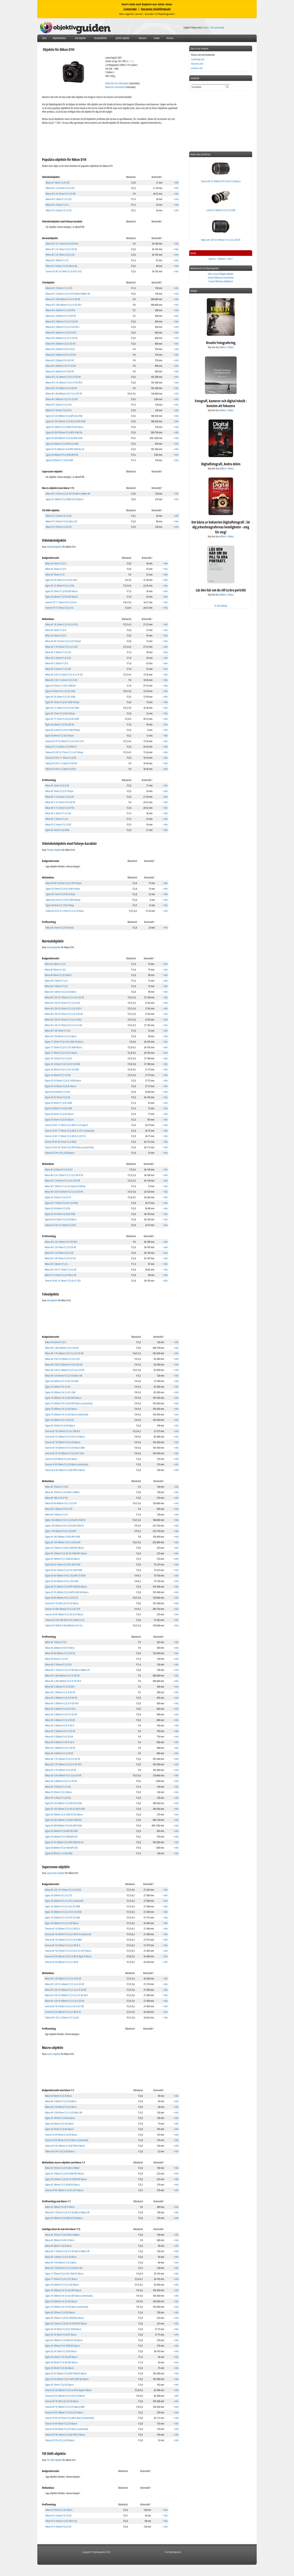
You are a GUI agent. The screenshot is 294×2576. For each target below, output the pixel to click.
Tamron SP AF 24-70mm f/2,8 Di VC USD (63, 271)
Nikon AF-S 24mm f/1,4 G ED (58, 199)
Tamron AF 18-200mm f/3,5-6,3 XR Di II (62, 1928)
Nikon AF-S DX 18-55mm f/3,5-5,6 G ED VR (64, 1014)
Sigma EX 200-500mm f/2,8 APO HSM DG (64, 432)
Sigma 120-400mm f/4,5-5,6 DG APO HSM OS (65, 1520)
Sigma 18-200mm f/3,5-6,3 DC (58, 1895)
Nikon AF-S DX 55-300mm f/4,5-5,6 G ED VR (64, 1370)
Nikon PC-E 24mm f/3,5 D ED (58, 210)
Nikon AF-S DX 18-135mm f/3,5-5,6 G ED (63, 1889)
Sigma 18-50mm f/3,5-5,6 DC (58, 1075)
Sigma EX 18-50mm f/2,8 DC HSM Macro (63, 1080)
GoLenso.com (197, 63)
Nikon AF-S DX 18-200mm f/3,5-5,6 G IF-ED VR (65, 1990)
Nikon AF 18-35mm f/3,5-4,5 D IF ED (61, 624)
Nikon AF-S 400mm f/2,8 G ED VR (60, 343)
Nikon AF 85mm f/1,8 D (55, 1342)
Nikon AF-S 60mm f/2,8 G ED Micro (60, 991)
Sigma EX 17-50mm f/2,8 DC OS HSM (61, 1203)
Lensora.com (196, 68)
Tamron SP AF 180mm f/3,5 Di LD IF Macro (64, 1614)
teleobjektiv (52, 1300)
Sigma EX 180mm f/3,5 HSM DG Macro (62, 1559)
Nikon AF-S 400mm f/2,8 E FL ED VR (61, 338)
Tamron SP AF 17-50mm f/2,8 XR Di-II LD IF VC (65, 1136)
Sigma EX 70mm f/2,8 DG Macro (59, 1119)
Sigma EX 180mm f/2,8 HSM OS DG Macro (64, 427)
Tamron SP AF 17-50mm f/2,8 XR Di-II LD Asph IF (66, 1125)
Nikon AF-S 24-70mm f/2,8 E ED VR (61, 249)
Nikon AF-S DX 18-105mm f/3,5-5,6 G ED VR (64, 997)
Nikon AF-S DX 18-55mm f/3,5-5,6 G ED (62, 1003)
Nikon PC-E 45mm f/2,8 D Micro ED (61, 266)
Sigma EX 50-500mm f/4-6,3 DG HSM (61, 1581)
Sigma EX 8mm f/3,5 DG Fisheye (59, 735)
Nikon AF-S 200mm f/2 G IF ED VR (61, 316)
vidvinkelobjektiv (54, 546)
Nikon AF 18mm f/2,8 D (55, 630)
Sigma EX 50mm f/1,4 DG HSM (58, 1108)
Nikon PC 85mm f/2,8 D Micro (58, 1792)
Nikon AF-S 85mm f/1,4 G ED (58, 404)
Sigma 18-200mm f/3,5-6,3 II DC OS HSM (63, 1912)
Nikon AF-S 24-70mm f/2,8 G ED (60, 254)
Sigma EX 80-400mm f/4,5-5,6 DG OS (61, 1597)
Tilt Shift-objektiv (54, 2460)
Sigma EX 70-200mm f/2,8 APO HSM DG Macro (66, 1586)
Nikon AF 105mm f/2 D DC (56, 1486)
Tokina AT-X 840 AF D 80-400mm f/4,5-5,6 (63, 1625)
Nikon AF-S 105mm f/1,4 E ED (59, 288)
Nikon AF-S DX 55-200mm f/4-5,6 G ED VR (63, 1364)
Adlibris (222, 347)
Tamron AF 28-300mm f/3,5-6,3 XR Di (61, 1962)
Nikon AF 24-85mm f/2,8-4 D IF (59, 1169)
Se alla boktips (220, 605)
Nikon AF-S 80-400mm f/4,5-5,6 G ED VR (64, 393)
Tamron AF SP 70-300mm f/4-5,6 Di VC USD (64, 1453)
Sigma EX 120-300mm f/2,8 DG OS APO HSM (65, 421)
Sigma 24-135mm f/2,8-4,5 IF (58, 1197)
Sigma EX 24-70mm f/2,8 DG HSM (60, 1214)
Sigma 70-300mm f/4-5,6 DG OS (59, 1420)
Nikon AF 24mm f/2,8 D (55, 563)
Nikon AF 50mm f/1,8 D (55, 969)
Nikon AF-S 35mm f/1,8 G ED (58, 669)
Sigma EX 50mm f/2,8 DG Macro (59, 1114)
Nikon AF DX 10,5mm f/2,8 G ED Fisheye (63, 641)
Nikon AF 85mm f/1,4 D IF (56, 1659)
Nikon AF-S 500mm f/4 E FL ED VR (61, 354)
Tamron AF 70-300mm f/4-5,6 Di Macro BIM (65, 1447)
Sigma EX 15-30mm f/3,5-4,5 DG (59, 585)
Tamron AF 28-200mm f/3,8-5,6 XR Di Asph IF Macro (68, 1956)
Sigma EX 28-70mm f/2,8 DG (57, 1097)
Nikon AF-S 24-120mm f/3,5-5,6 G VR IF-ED (64, 1175)
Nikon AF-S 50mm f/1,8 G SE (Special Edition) (65, 1186)
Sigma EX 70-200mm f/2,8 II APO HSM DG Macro (66, 1592)
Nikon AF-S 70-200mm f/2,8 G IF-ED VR (63, 377)
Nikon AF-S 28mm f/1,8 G (56, 663)
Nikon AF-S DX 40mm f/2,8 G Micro (60, 1036)
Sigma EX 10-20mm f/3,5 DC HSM (60, 696)
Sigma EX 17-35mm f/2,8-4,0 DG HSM (62, 719)
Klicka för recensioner (115, 87)
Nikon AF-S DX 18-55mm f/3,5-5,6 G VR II (63, 1019)
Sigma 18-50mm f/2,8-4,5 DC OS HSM (62, 1069)
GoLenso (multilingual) (156, 9)
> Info (175, 182)
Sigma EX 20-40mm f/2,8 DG (57, 1092)
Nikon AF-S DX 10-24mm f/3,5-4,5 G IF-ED (63, 674)
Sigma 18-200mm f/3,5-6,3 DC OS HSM (62, 1906)
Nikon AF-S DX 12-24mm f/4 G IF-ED (61, 680)
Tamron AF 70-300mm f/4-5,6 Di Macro (62, 1442)
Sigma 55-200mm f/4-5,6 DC (57, 1386)
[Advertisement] (110, 140)
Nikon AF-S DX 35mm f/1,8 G (57, 1030)
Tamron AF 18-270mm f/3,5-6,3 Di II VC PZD (64, 2006)
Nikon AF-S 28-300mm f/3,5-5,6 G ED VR (63, 1978)
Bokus (231, 347)
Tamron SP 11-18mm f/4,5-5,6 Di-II (61, 602)
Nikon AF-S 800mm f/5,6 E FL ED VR (61, 399)
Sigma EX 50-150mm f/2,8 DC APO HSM (62, 1564)
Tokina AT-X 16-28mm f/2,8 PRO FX (60, 746)
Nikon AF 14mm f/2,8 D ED (57, 182)
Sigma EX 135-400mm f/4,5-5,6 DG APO (62, 1542)
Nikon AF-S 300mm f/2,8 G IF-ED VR (62, 321)
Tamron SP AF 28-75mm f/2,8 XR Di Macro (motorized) (69, 1147)
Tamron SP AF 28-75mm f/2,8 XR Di (60, 1141)
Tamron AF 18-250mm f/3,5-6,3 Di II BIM (63, 1939)
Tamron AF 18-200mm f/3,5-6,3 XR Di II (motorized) (68, 1934)
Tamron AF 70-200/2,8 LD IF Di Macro (62, 1603)
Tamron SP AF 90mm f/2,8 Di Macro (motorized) (66, 1464)
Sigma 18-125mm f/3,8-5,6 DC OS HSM (62, 1064)
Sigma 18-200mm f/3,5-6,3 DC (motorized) (64, 1901)
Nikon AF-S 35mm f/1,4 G (57, 204)
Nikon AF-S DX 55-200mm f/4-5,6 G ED (62, 1359)
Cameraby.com (197, 59)
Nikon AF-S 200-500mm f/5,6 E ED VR (61, 1348)
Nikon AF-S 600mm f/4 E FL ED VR (61, 366)
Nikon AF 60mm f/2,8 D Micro (58, 975)
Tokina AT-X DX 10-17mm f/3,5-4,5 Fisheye (64, 752)
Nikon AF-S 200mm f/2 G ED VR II (60, 310)
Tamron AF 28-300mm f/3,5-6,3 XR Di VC (63, 2012)
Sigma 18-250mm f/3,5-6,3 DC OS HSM (62, 1917)
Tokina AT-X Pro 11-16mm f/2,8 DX (60, 757)
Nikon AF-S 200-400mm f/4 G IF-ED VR (63, 299)
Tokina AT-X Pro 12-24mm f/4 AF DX (61, 763)
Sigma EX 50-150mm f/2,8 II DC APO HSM (63, 1570)
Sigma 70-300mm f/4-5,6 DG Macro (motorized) (66, 1414)
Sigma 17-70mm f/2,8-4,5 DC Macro (61, 1053)
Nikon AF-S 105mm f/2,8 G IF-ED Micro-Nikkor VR (68, 293)
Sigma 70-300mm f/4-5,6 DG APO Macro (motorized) (68, 1403)
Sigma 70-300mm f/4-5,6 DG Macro (61, 1409)
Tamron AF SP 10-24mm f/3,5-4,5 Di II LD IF (64, 741)
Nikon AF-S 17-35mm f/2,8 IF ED (59, 808)
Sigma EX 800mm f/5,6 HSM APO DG (62, 454)
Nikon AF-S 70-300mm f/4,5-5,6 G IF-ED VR (64, 1353)
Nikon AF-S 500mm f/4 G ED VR (60, 360)
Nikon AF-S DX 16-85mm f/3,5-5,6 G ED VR (64, 1191)
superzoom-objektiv (56, 1873)
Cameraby (130, 9)
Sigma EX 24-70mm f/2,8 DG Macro (60, 1219)
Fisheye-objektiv (54, 850)
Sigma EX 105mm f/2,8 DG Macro (60, 1425)
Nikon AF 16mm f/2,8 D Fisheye (59, 791)
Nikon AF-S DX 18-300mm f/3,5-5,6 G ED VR (64, 2001)
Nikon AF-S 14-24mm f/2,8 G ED (60, 188)
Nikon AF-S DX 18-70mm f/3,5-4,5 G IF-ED (63, 1025)
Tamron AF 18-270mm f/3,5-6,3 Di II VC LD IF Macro (68, 1950)
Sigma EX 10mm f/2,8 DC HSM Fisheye (62, 702)
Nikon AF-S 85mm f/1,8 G (56, 1514)
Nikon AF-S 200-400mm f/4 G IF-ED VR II (64, 305)
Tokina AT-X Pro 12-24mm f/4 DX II (60, 769)
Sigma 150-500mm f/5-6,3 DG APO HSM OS (64, 1525)
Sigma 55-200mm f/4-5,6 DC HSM (60, 1392)
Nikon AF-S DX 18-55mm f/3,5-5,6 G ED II (63, 1008)
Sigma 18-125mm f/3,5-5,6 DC (58, 1058)
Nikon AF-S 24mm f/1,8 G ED (58, 658)
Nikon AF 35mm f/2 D (54, 574)
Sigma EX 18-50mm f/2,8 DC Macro (60, 1086)
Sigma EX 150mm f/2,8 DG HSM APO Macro (64, 1547)
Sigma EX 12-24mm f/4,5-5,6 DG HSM (62, 708)
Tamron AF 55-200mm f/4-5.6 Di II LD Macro (65, 1436)
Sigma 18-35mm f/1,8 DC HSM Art (60, 685)
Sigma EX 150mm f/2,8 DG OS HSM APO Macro (66, 1553)
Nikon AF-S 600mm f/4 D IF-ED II (59, 1742)
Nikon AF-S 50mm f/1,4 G (56, 980)
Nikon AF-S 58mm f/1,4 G (57, 260)
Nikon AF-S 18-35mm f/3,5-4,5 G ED (61, 647)
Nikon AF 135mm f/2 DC (56, 1642)
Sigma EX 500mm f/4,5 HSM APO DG (61, 1836)
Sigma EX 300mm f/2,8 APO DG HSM (62, 443)
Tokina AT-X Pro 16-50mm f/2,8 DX (60, 1225)
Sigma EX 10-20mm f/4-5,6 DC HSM (61, 580)
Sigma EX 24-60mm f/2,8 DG (57, 1208)
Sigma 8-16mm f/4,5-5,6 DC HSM (60, 691)
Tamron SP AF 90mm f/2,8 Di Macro (61, 1459)
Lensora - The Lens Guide (213, 27)
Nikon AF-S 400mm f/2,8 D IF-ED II (61, 332)
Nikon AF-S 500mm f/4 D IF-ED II (60, 349)
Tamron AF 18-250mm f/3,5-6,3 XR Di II (62, 1431)
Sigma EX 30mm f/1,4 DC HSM (58, 1103)
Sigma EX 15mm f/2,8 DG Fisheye (60, 713)
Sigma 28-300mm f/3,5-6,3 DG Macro (62, 1923)
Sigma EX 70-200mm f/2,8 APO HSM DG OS (65, 449)
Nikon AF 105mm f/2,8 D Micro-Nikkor (62, 1492)
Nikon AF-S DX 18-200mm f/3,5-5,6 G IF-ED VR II (66, 1995)
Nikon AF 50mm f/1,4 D (55, 964)
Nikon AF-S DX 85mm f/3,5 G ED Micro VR (63, 1375)
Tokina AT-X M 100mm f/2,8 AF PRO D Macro (65, 1470)
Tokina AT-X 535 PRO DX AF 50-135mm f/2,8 (64, 1620)
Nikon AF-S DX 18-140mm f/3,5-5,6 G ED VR (64, 1984)
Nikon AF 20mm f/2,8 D (55, 635)
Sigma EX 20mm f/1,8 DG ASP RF (59, 724)
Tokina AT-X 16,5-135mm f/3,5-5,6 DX (62, 2017)
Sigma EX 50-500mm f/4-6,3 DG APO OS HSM (65, 1575)
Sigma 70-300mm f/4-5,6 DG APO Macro (63, 1397)
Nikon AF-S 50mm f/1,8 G (56, 986)
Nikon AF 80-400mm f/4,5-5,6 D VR (60, 1503)
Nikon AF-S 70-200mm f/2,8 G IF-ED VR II (64, 382)
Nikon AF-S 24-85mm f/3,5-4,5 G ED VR (62, 1180)
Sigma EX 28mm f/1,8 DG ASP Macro (61, 596)
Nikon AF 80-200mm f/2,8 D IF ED (60, 1653)
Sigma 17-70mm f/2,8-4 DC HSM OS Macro (64, 1041)
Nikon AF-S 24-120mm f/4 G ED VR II (62, 243)
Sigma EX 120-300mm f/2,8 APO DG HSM (64, 416)
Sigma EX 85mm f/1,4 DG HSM (59, 460)
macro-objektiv (53, 2054)
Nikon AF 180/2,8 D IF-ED (56, 1498)
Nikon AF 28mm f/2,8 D (55, 569)
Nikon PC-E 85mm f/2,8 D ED (58, 410)
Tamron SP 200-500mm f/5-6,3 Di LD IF (62, 1609)
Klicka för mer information (117, 83)
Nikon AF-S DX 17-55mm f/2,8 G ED (60, 1269)
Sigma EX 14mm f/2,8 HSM (57, 830)
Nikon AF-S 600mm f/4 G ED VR (60, 371)
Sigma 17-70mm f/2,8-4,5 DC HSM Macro (63, 1047)
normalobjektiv (54, 947)
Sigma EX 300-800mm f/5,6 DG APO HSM (64, 438)
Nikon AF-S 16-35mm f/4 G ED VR (60, 193)
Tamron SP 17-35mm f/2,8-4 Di (59, 607)
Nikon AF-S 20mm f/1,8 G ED (58, 652)
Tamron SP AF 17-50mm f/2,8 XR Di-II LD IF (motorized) (69, 1130)
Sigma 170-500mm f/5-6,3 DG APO (60, 1531)
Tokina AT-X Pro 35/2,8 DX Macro (59, 1153)
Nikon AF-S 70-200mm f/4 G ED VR (61, 388)
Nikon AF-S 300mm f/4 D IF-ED (58, 1509)
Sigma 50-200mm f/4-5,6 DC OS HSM (61, 1381)
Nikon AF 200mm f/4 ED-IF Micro (59, 1648)
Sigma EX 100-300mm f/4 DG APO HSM (62, 1536)
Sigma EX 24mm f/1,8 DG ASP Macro (61, 591)
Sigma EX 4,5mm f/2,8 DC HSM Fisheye (62, 730)
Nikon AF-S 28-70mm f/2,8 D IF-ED (60, 1258)
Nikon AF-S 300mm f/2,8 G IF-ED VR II (62, 327)
